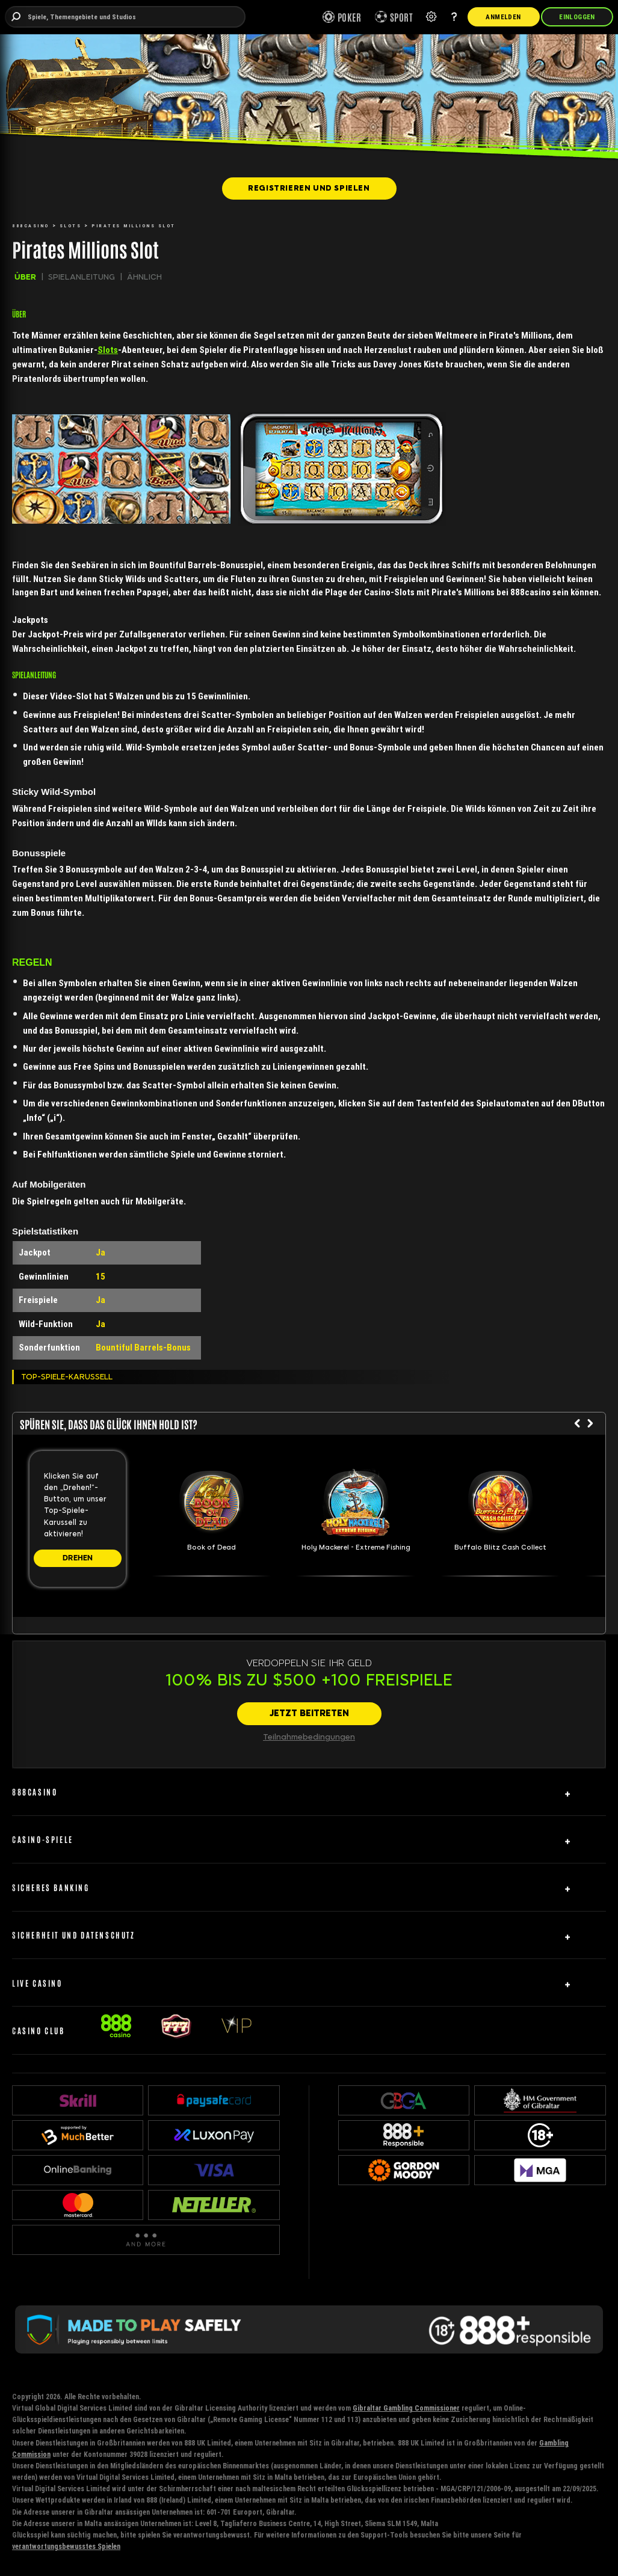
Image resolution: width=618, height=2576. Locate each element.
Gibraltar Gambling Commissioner (406, 2407)
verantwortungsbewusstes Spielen (66, 2546)
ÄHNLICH (144, 276)
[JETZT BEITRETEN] (309, 1713)
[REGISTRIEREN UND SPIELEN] (309, 188)
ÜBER (25, 277)
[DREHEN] (77, 1558)
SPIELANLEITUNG (81, 276)
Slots (107, 349)
